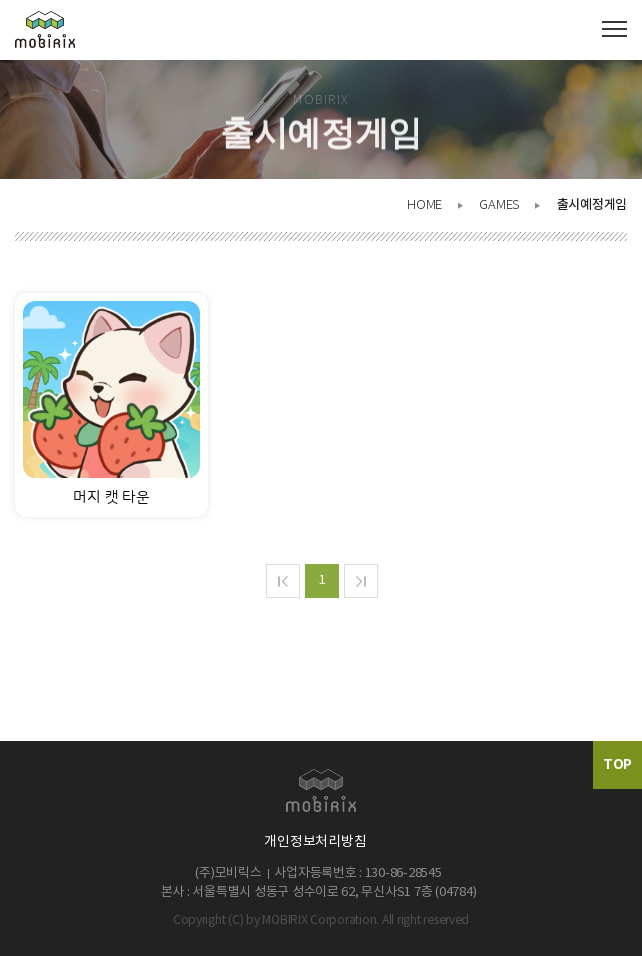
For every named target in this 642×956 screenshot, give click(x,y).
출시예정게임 (592, 205)
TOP (617, 764)
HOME (424, 205)
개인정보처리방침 (315, 842)
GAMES (499, 205)
